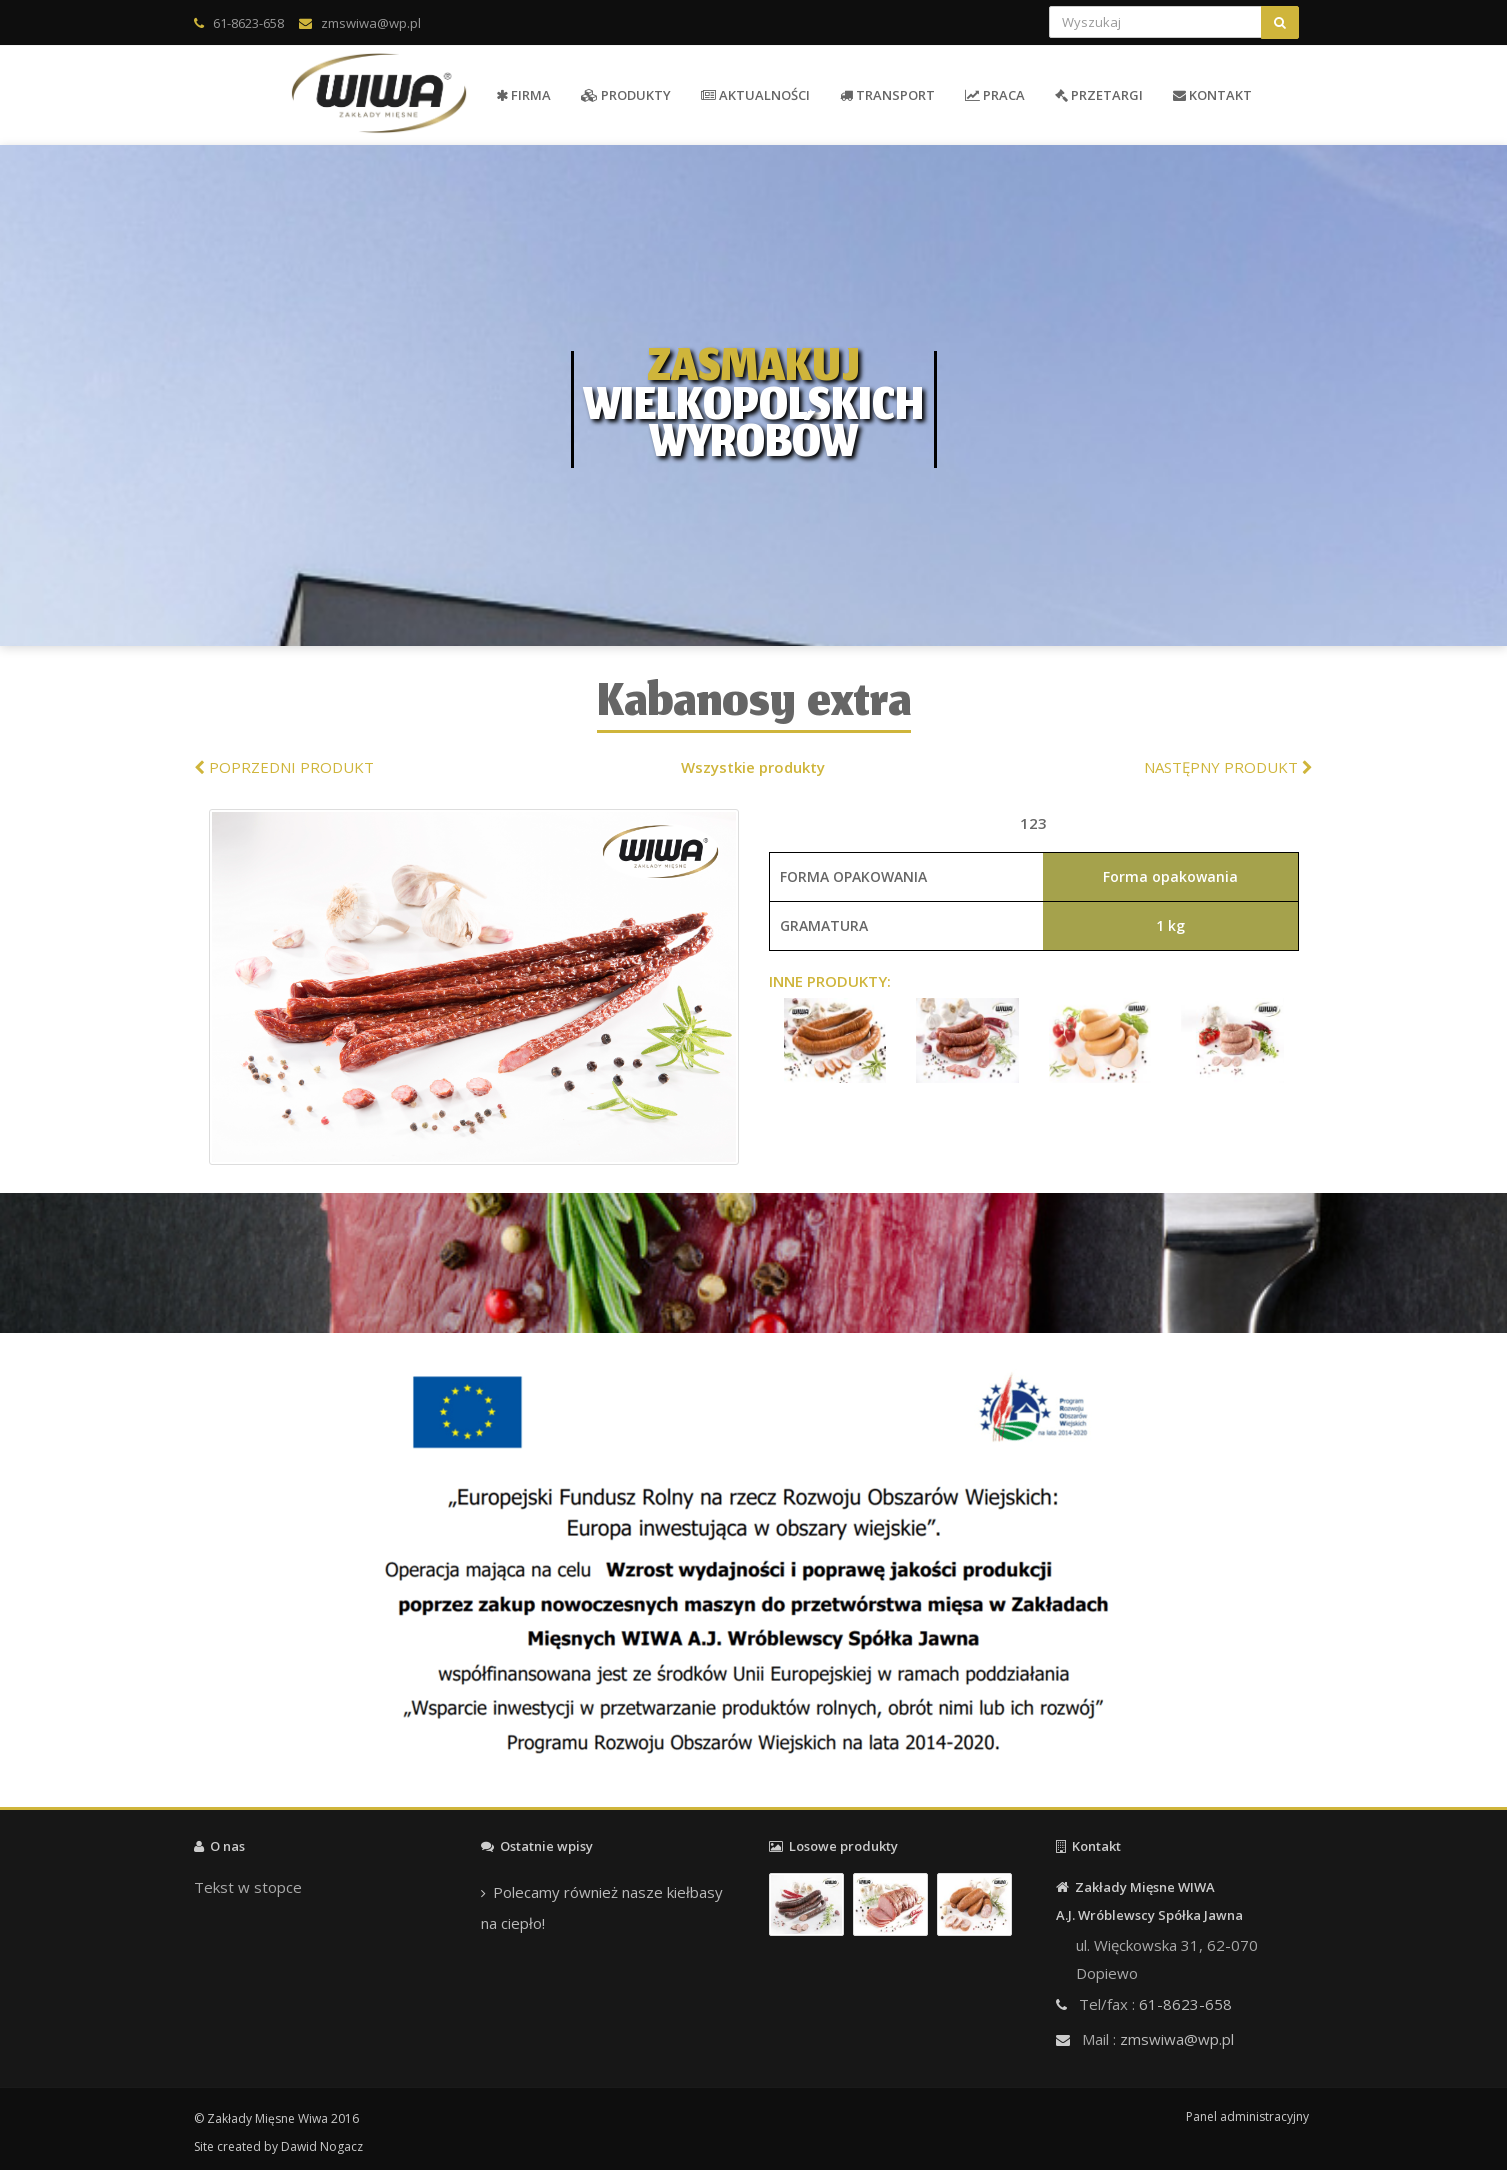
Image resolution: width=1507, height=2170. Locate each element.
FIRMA (523, 95)
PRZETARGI (1099, 95)
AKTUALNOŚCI (755, 95)
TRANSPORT (887, 95)
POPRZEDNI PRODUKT (284, 767)
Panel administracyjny (1247, 2116)
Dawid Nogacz (322, 2146)
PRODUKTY (626, 95)
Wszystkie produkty (753, 767)
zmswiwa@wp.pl (371, 23)
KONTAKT (1212, 95)
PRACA (995, 95)
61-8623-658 (248, 23)
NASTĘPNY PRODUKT (1228, 767)
